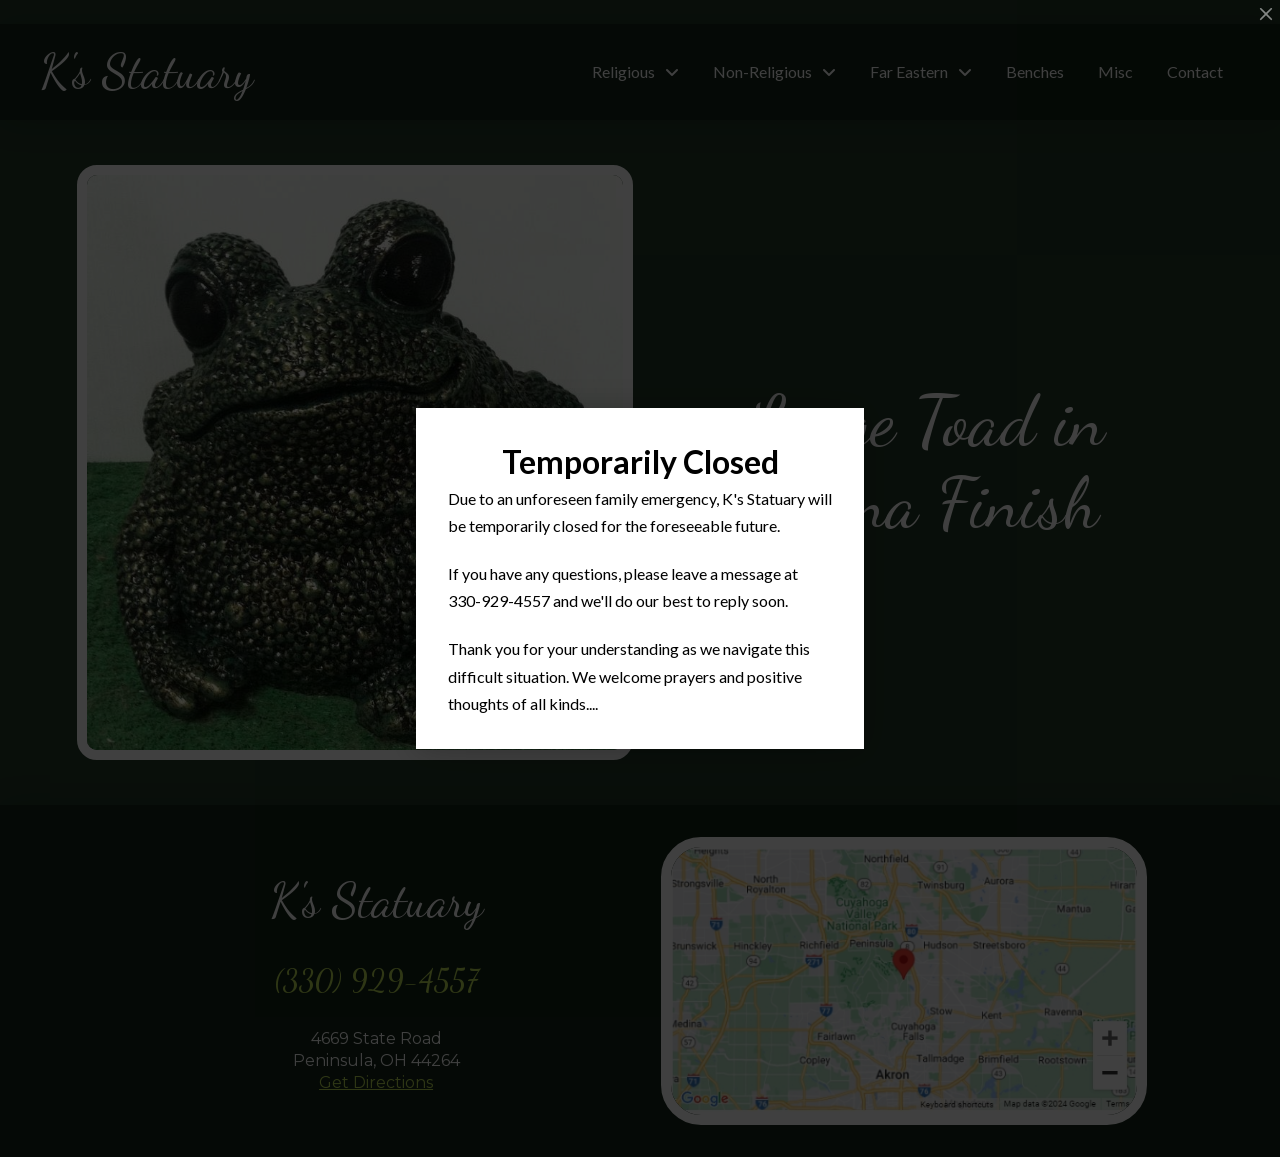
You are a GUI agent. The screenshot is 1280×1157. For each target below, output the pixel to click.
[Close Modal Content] (1266, 14)
